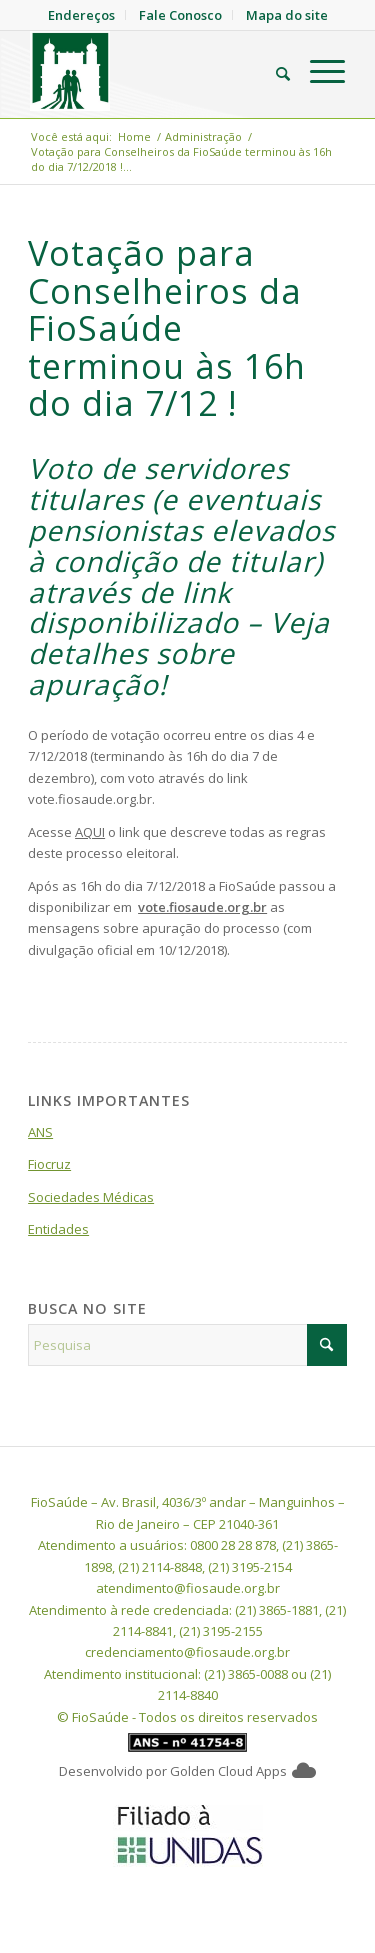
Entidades (58, 1229)
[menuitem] (273, 71)
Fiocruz (49, 1164)
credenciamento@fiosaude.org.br (187, 1652)
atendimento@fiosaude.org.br (188, 1588)
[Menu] (317, 71)
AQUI (90, 832)
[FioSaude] (156, 71)
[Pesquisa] (273, 71)
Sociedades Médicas (91, 1197)
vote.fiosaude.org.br (202, 907)
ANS (40, 1132)
